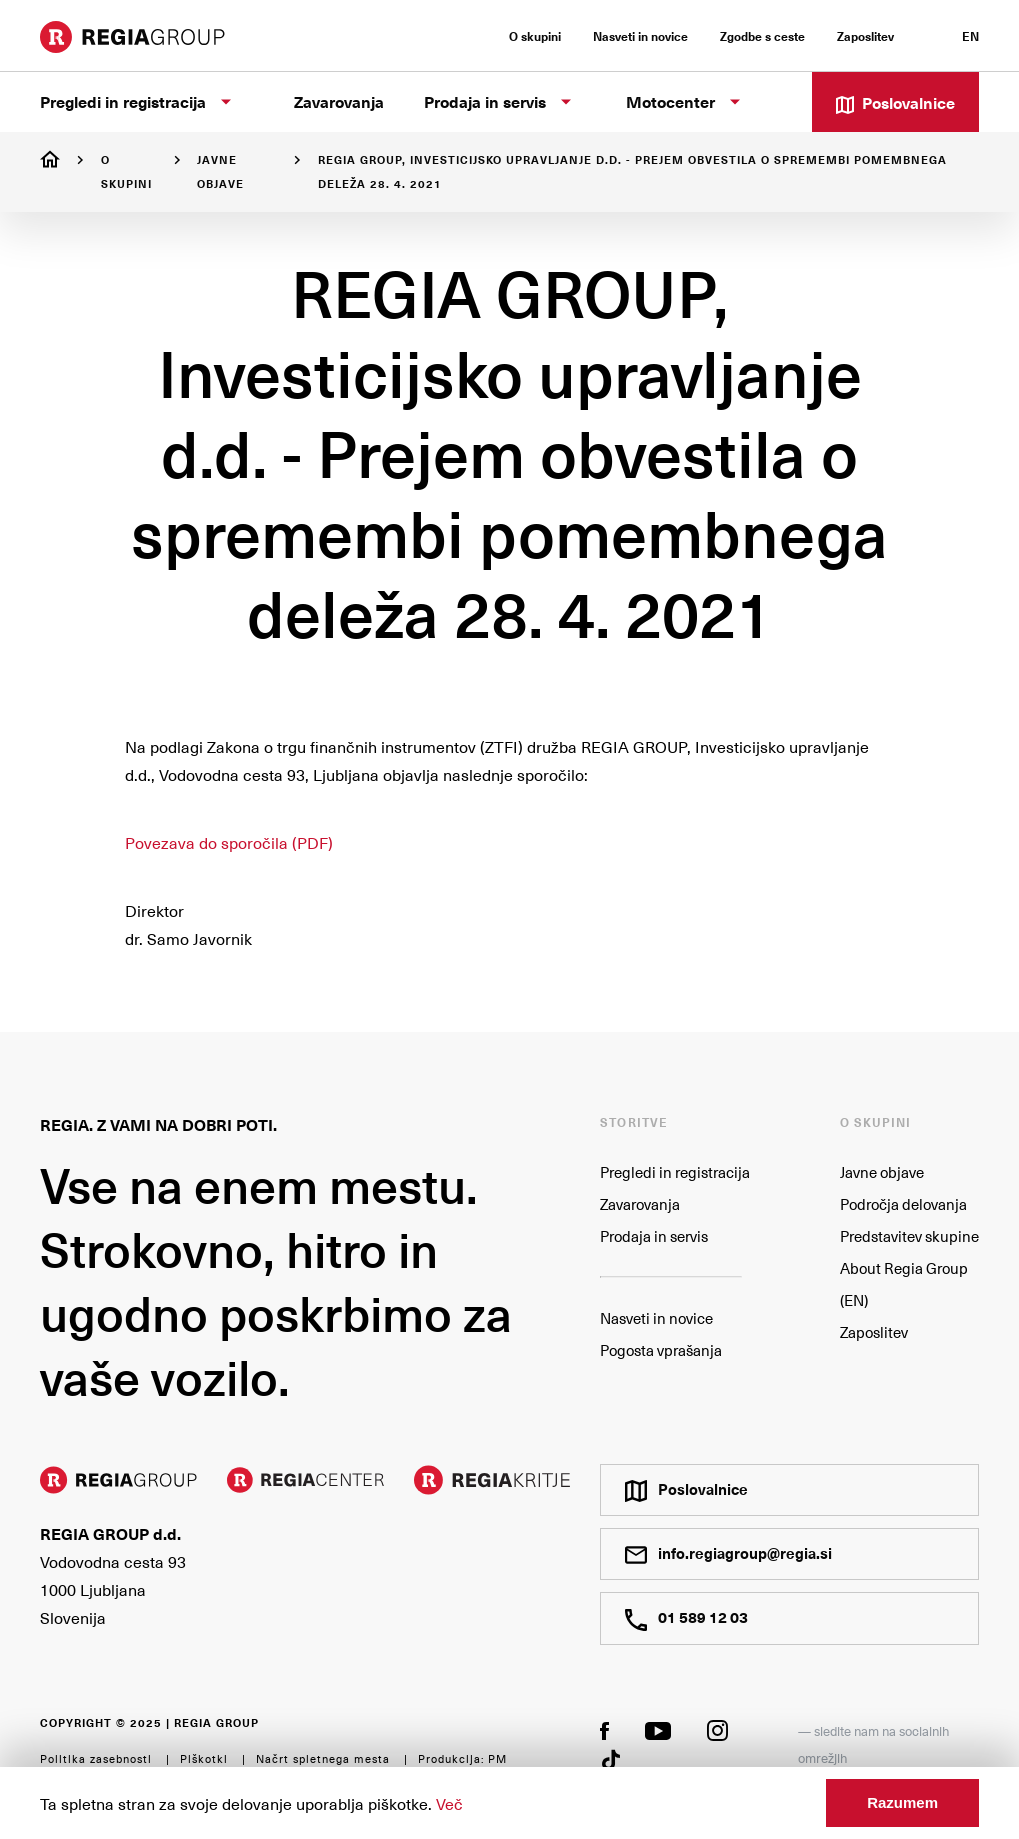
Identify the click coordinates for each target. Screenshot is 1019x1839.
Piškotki (204, 1758)
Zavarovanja (640, 1204)
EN (970, 36)
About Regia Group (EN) (904, 1284)
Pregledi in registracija (675, 1172)
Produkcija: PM (462, 1758)
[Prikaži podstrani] (226, 101)
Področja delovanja (903, 1204)
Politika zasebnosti (96, 1758)
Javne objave (220, 171)
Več (449, 1803)
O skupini (126, 171)
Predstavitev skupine (909, 1236)
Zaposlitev (874, 1332)
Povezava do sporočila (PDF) (229, 842)
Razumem (902, 1802)
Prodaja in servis (654, 1236)
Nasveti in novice (656, 1318)
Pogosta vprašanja (661, 1350)
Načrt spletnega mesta (323, 1758)
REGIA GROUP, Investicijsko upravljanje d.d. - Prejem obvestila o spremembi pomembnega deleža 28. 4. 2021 (632, 171)
